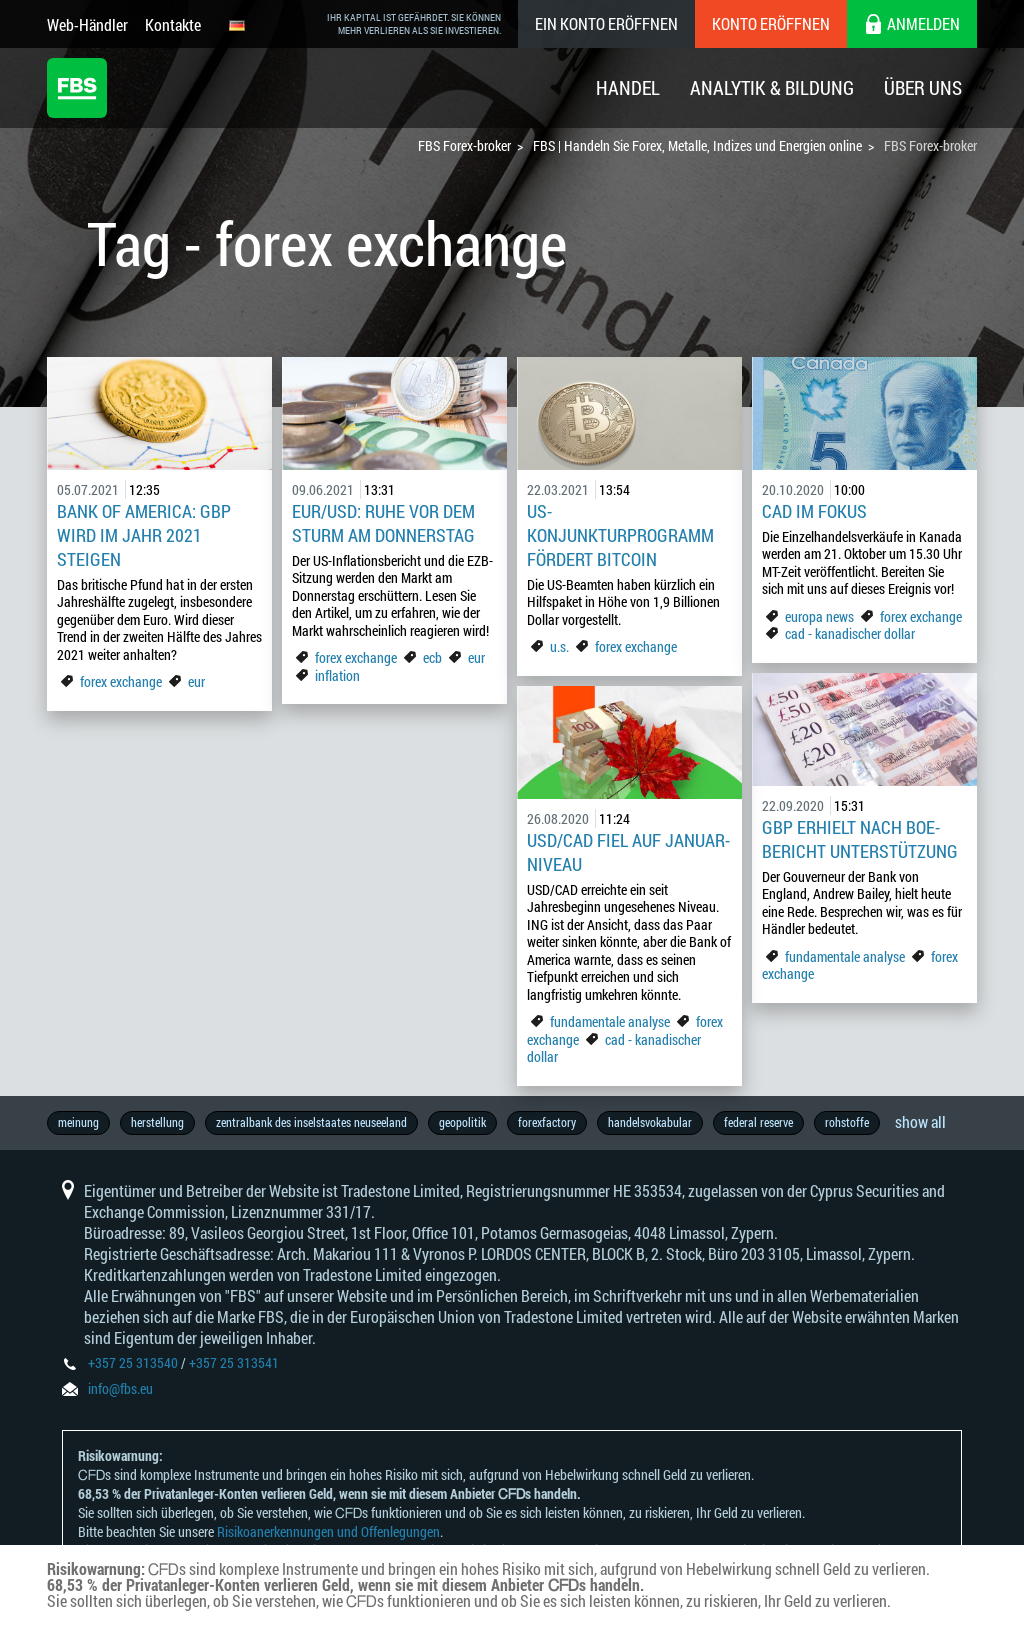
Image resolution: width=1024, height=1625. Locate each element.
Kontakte (173, 24)
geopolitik (462, 1122)
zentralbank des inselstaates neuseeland (311, 1122)
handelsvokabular (650, 1122)
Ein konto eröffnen (606, 23)
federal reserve (758, 1122)
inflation (337, 675)
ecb (432, 657)
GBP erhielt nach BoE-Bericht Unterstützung (860, 839)
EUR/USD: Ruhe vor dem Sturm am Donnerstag (383, 523)
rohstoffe (847, 1122)
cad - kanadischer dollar (850, 633)
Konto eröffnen (771, 23)
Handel (628, 87)
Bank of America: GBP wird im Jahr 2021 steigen (144, 535)
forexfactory (547, 1122)
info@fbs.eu (120, 1388)
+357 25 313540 (133, 1362)
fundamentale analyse (845, 956)
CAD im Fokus (816, 511)
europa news (819, 616)
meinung (78, 1122)
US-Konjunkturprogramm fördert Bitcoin (620, 535)
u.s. (559, 646)
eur (196, 681)
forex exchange (121, 681)
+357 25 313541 (234, 1362)
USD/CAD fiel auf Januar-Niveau (628, 852)
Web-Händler (87, 24)
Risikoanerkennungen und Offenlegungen (328, 1531)
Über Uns (923, 87)
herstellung (157, 1122)
